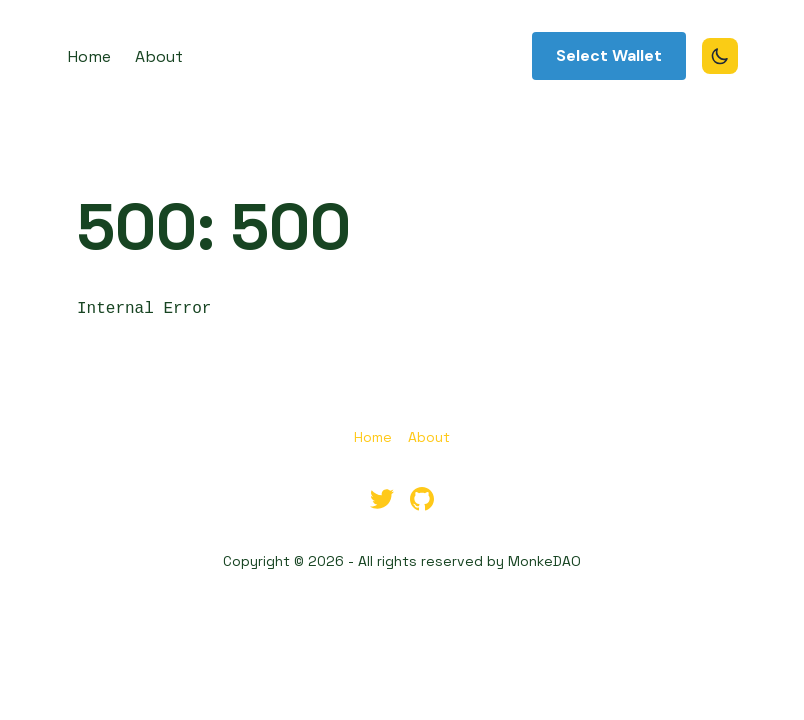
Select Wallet (609, 55)
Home (373, 437)
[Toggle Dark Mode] (720, 56)
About (429, 437)
